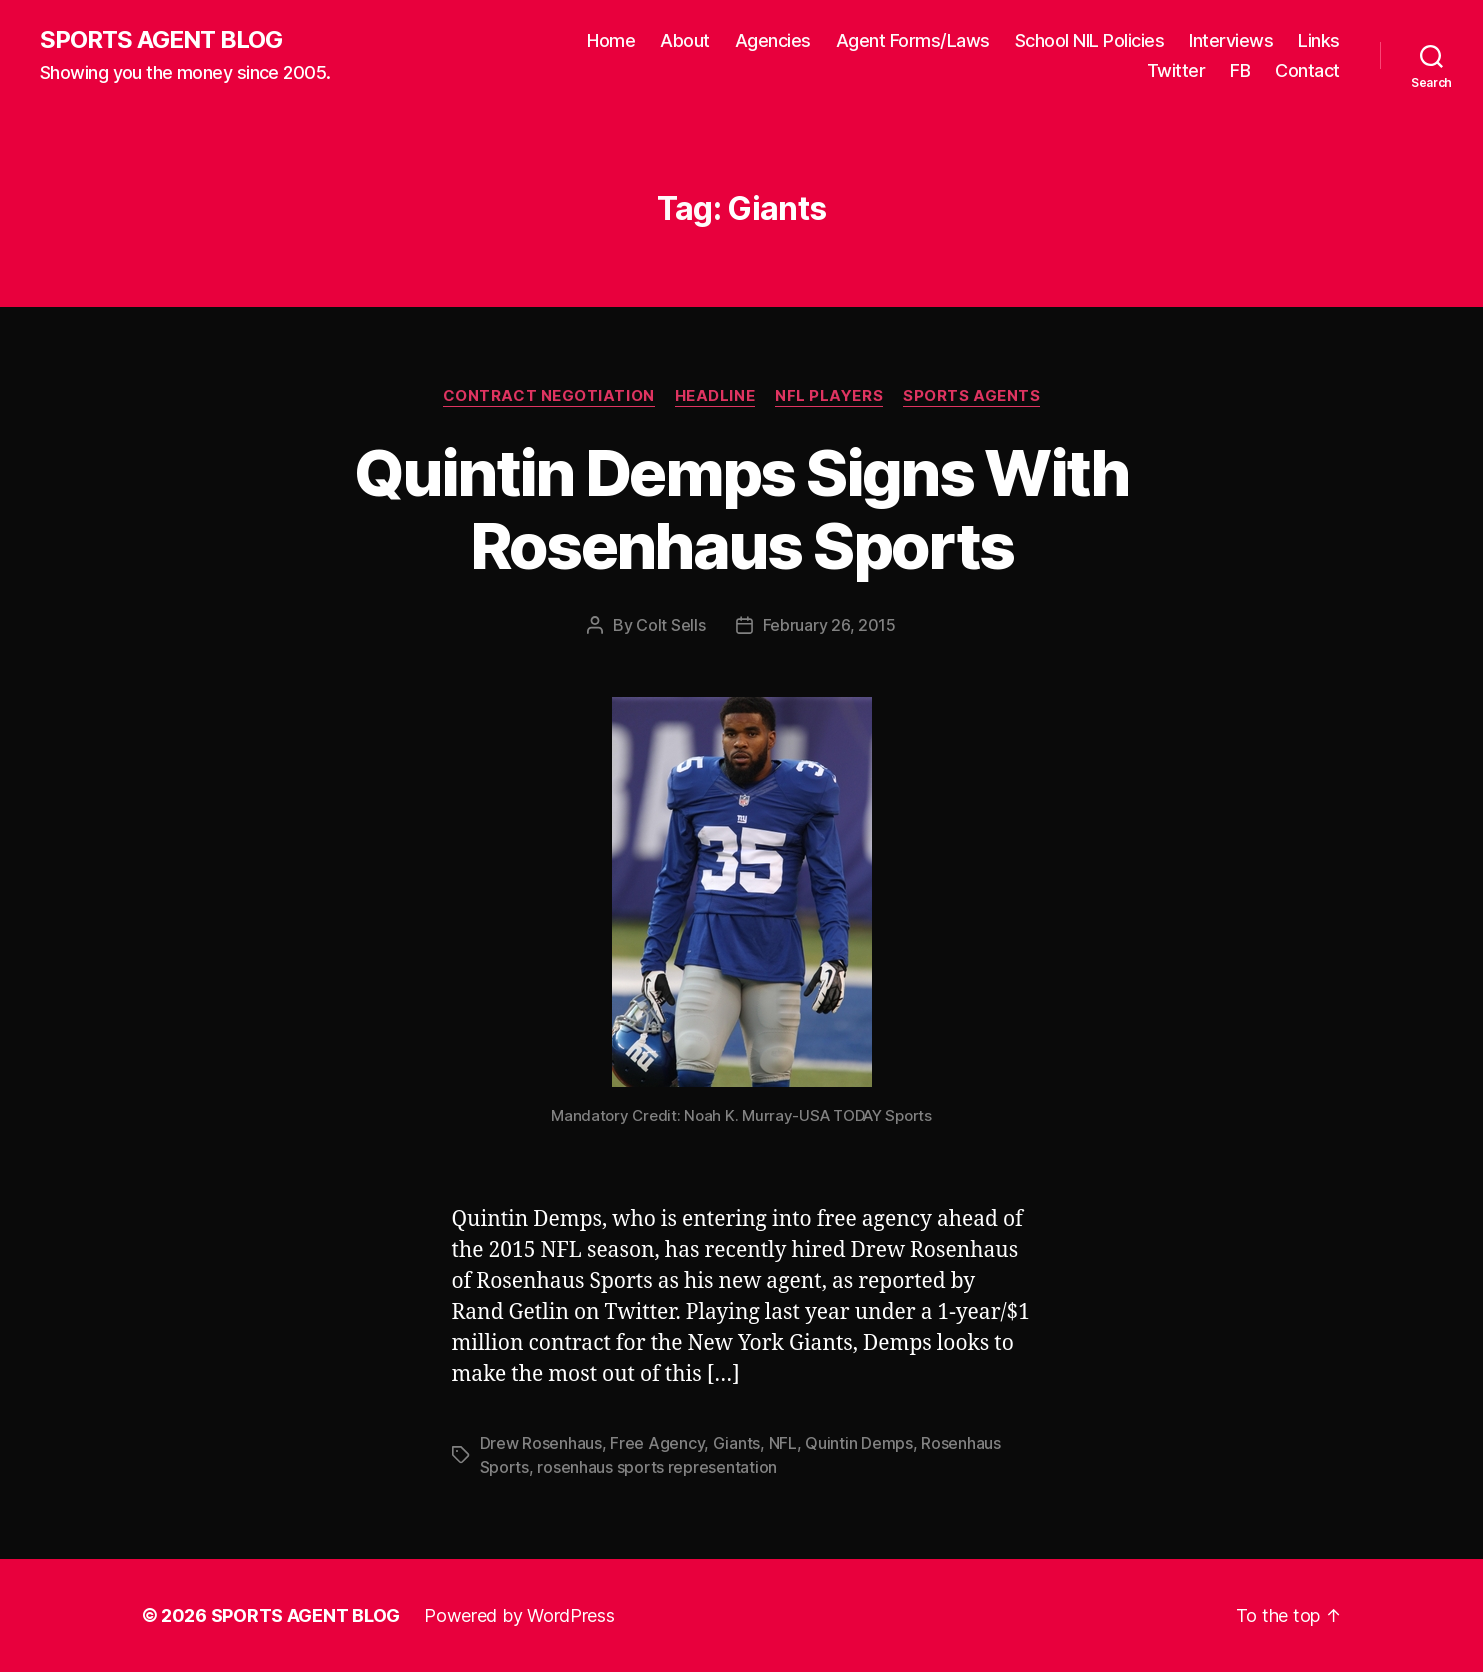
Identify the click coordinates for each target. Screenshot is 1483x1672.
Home (611, 40)
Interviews (1231, 40)
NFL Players (829, 396)
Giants (736, 1443)
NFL (783, 1443)
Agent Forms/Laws (913, 40)
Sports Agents (971, 396)
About (685, 40)
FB (1240, 70)
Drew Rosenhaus (541, 1443)
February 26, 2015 (829, 625)
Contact (1307, 70)
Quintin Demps (859, 1443)
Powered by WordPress (519, 1615)
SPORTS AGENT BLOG (161, 40)
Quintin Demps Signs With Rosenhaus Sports (741, 509)
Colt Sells (670, 625)
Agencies (773, 40)
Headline (715, 396)
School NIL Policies (1090, 40)
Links (1319, 40)
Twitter (1176, 70)
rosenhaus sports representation (657, 1467)
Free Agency (657, 1443)
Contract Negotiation (549, 396)
